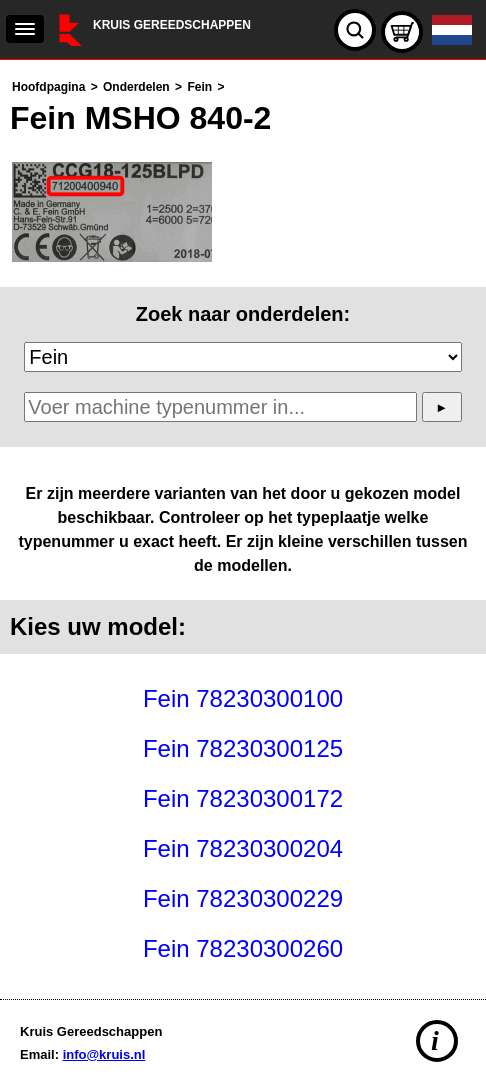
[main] (243, 524)
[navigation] (25, 29)
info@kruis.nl (104, 1054)
